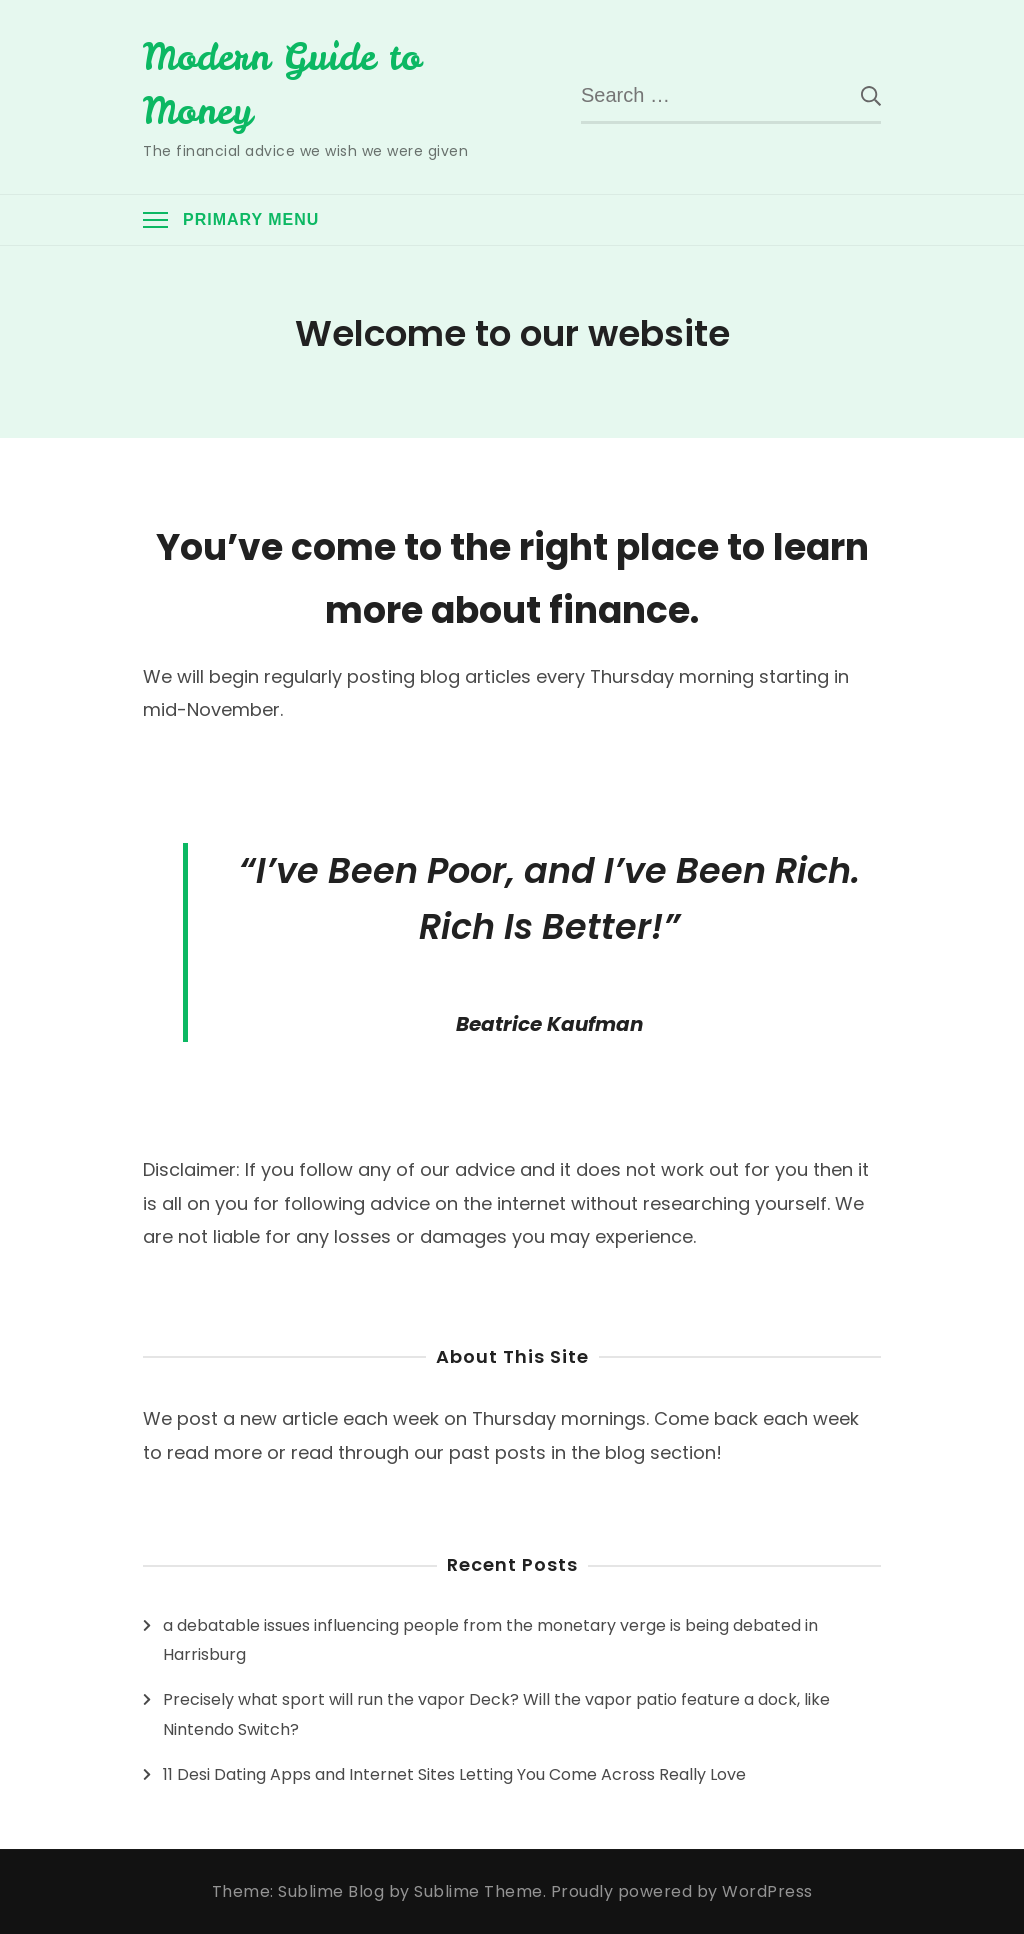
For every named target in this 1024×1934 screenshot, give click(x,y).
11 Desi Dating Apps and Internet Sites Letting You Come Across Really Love (454, 1774)
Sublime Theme (478, 1891)
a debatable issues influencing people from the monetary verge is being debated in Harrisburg (490, 1640)
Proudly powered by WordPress (682, 1891)
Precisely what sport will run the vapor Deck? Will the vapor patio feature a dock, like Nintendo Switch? (496, 1714)
